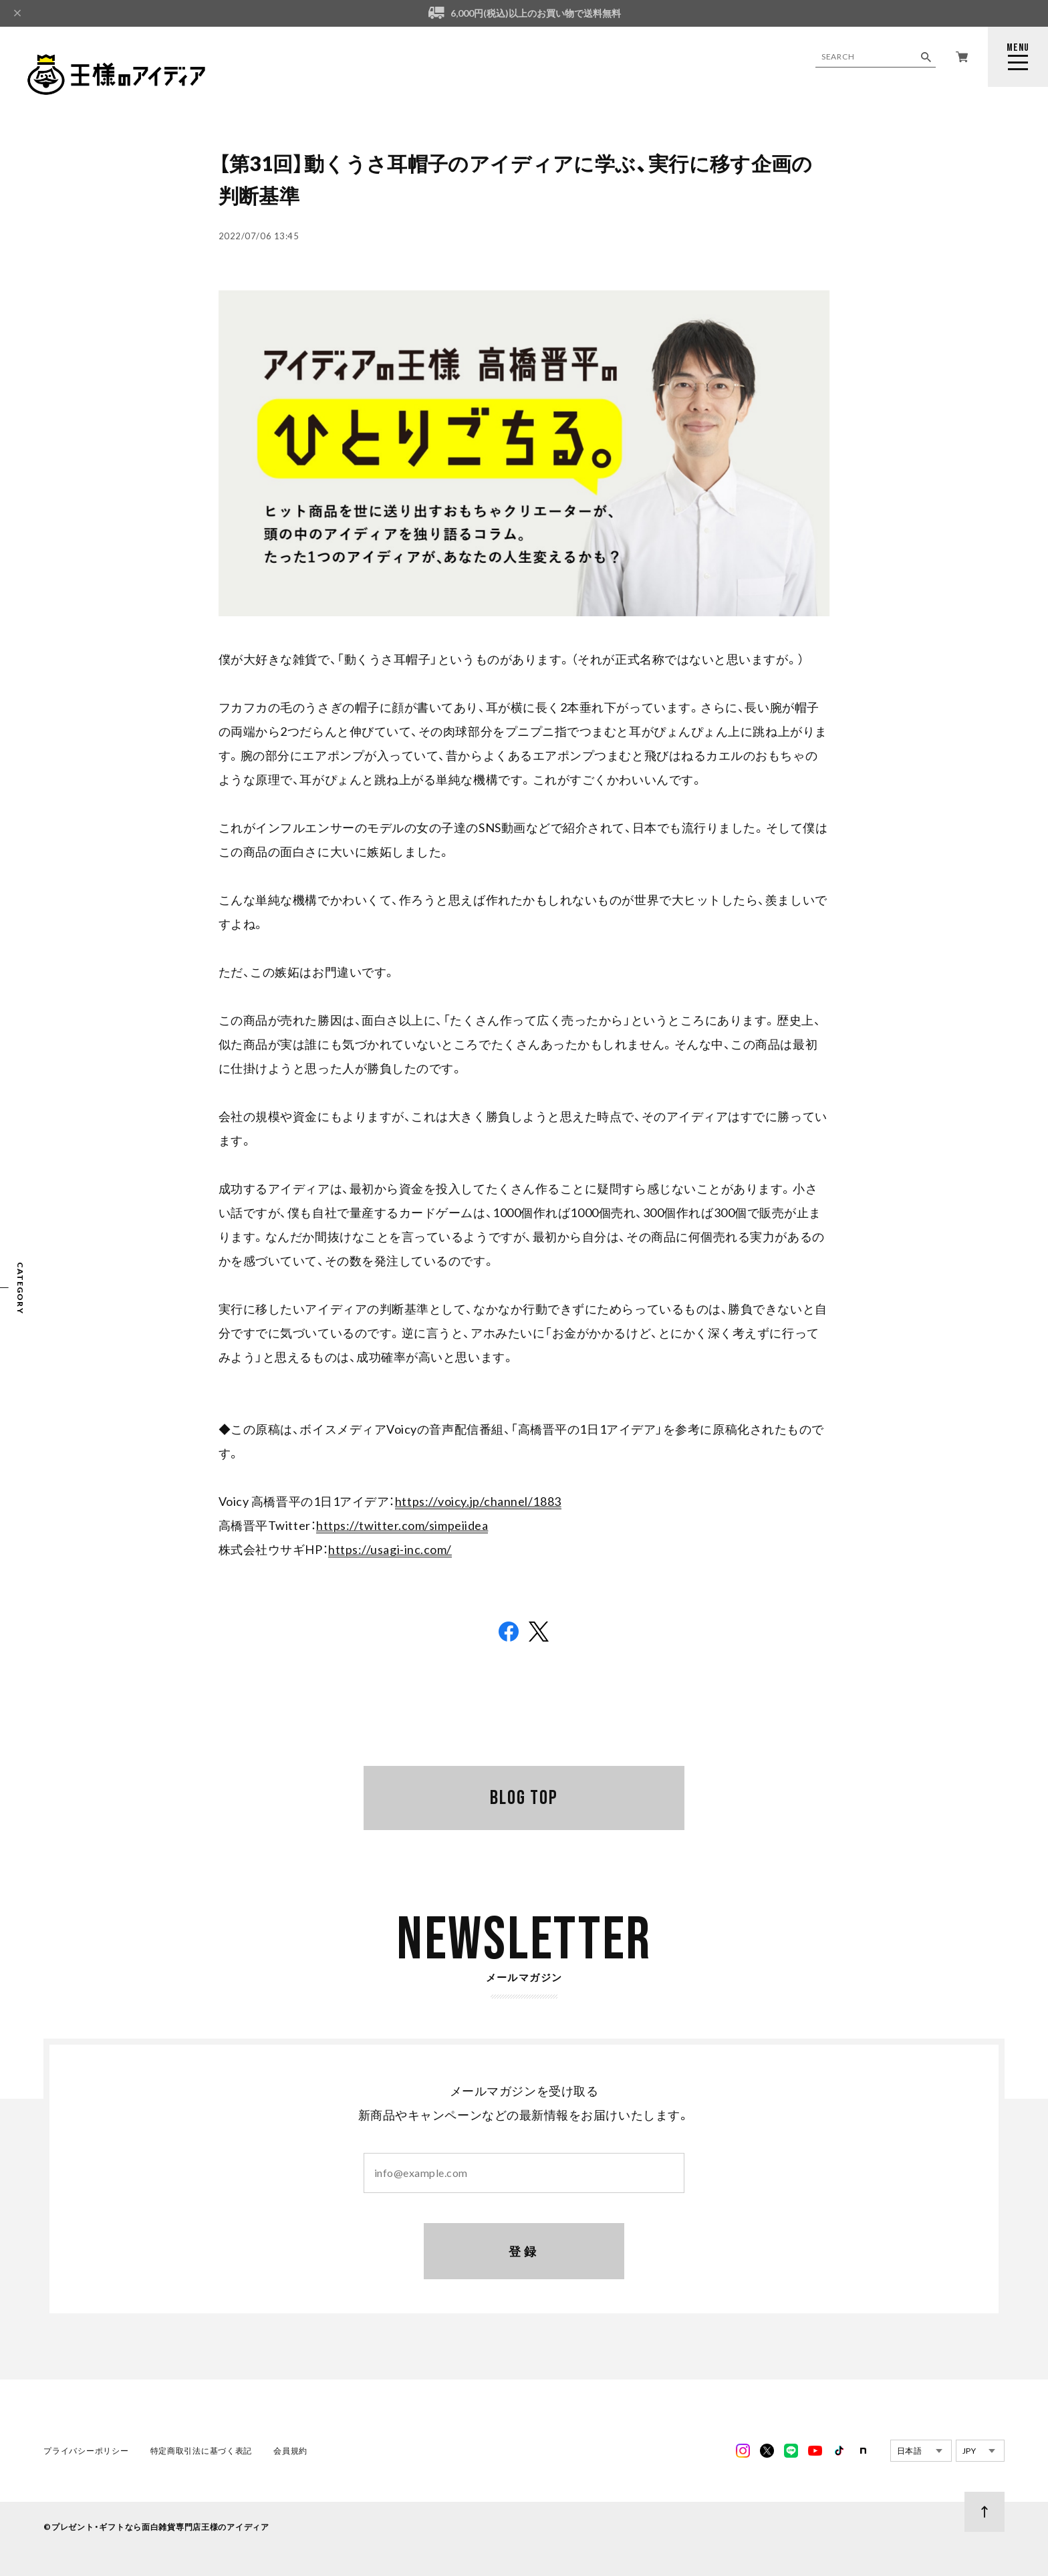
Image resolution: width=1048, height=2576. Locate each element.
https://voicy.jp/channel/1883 (478, 1501)
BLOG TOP (523, 1798)
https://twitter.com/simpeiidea (402, 1525)
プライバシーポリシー (86, 2452)
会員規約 (290, 2452)
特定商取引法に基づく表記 (201, 2452)
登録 (524, 2252)
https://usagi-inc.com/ (390, 1549)
